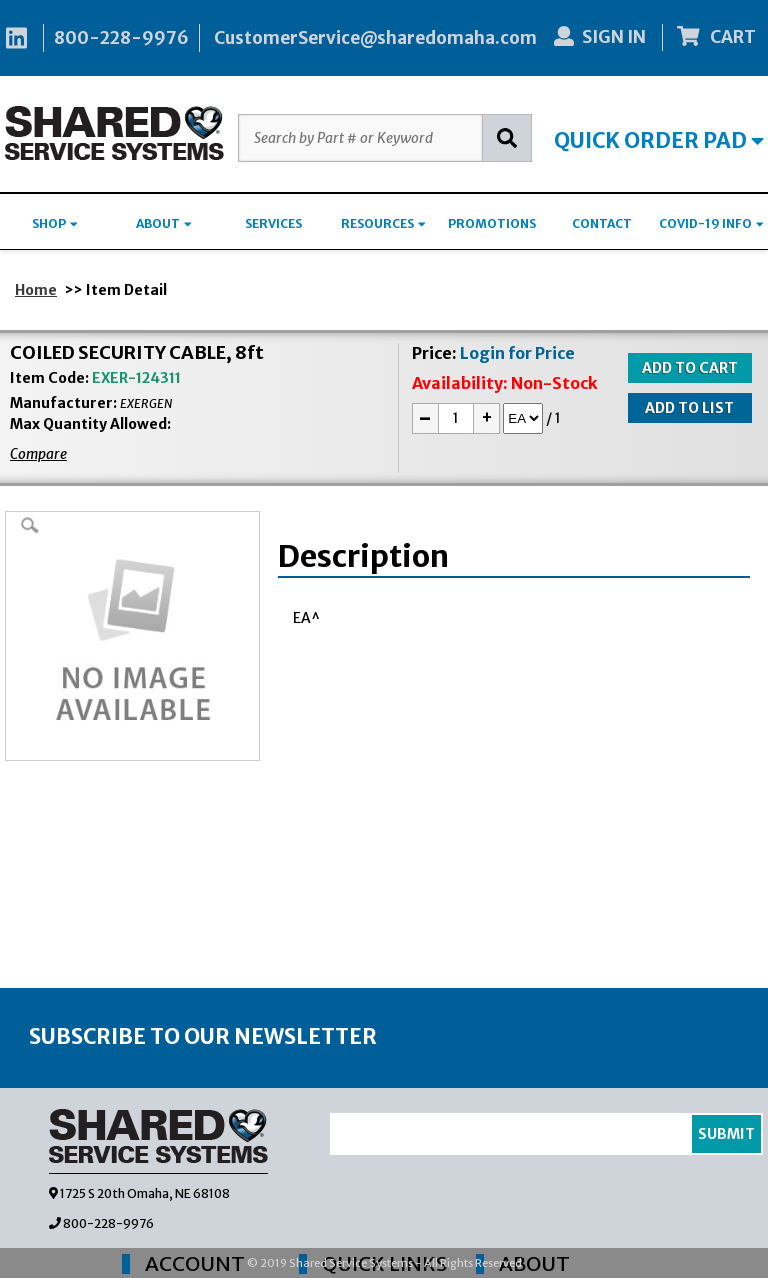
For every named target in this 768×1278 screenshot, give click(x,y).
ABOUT (164, 223)
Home (36, 290)
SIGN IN (600, 37)
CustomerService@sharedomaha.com (375, 38)
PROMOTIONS (492, 223)
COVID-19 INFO (711, 223)
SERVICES (273, 223)
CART (717, 37)
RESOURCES (383, 223)
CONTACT (602, 223)
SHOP (55, 223)
